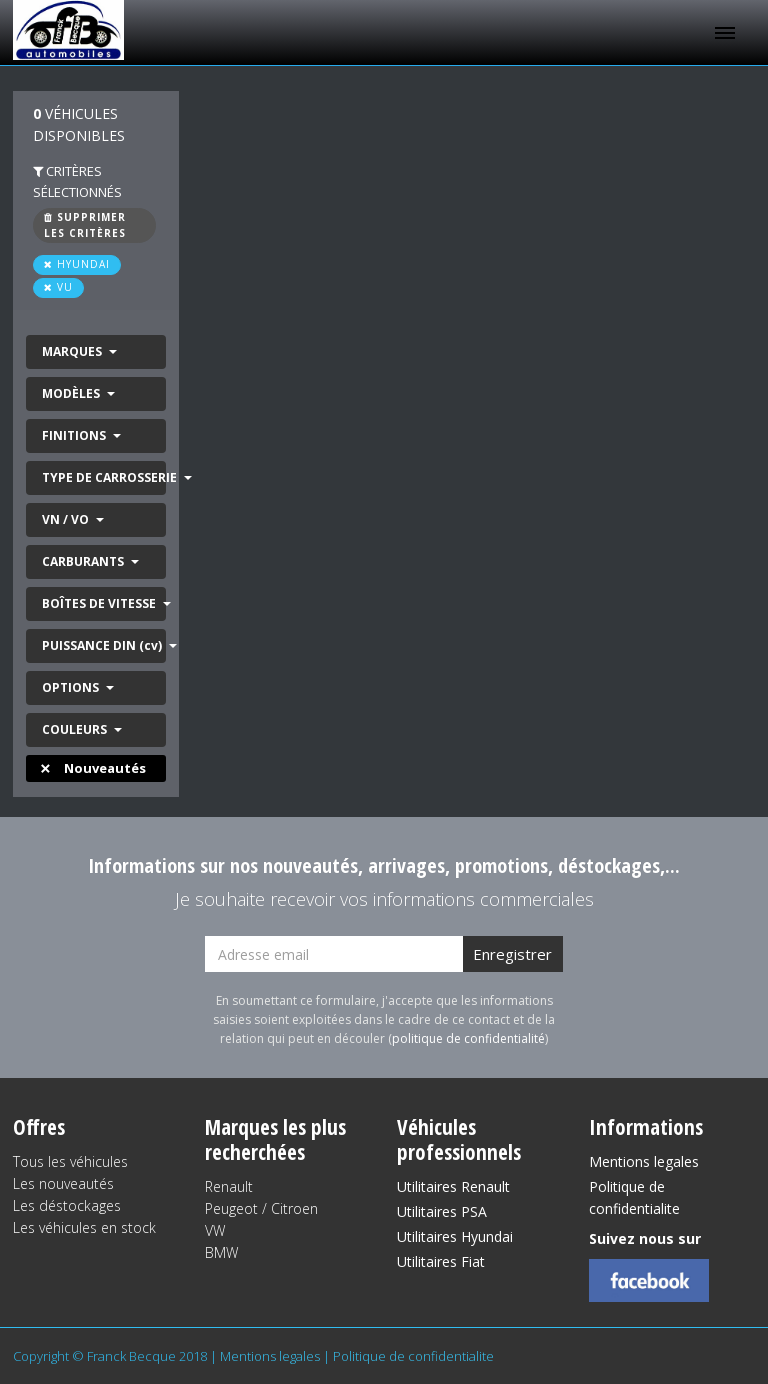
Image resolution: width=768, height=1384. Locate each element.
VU (58, 287)
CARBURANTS (84, 561)
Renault (229, 1186)
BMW (221, 1252)
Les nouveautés (63, 1183)
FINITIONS (75, 435)
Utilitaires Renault (453, 1186)
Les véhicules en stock (84, 1227)
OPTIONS (72, 687)
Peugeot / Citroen (261, 1208)
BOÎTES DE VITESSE (100, 603)
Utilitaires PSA (442, 1211)
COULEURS (76, 729)
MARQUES (73, 351)
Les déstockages (67, 1205)
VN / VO (67, 519)
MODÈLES (72, 393)
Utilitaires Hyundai (455, 1236)
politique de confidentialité (468, 1038)
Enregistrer (512, 954)
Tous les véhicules (70, 1161)
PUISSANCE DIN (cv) (103, 645)
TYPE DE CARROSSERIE (104, 477)
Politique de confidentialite (634, 1197)
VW (215, 1230)
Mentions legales (644, 1161)
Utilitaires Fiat (441, 1261)
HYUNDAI (77, 264)
